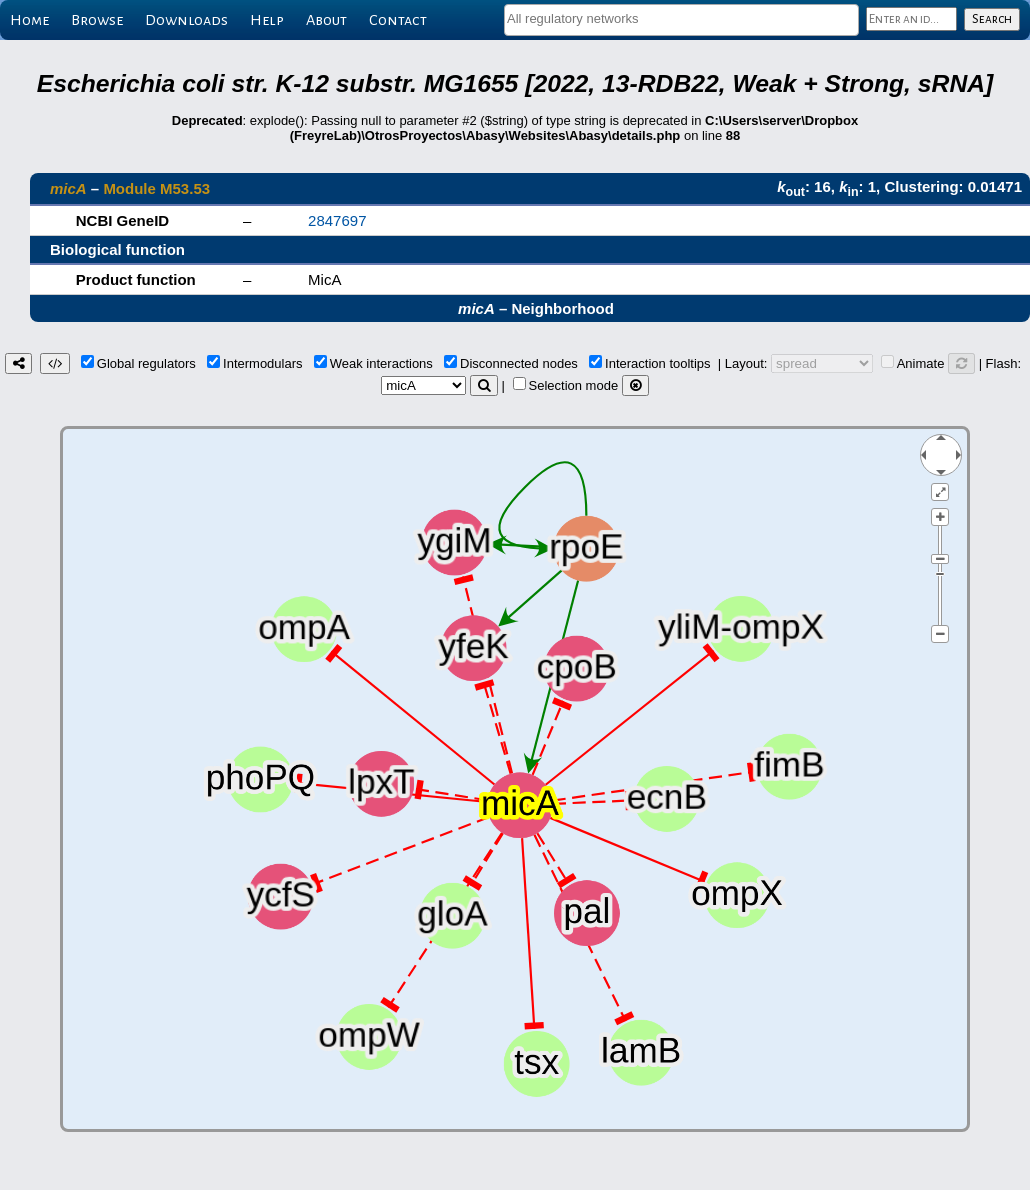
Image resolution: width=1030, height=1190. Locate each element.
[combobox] (681, 20)
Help (267, 20)
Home (29, 20)
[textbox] (681, 18)
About (326, 20)
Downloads (186, 20)
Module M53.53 (156, 188)
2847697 (337, 220)
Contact (398, 20)
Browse (97, 20)
